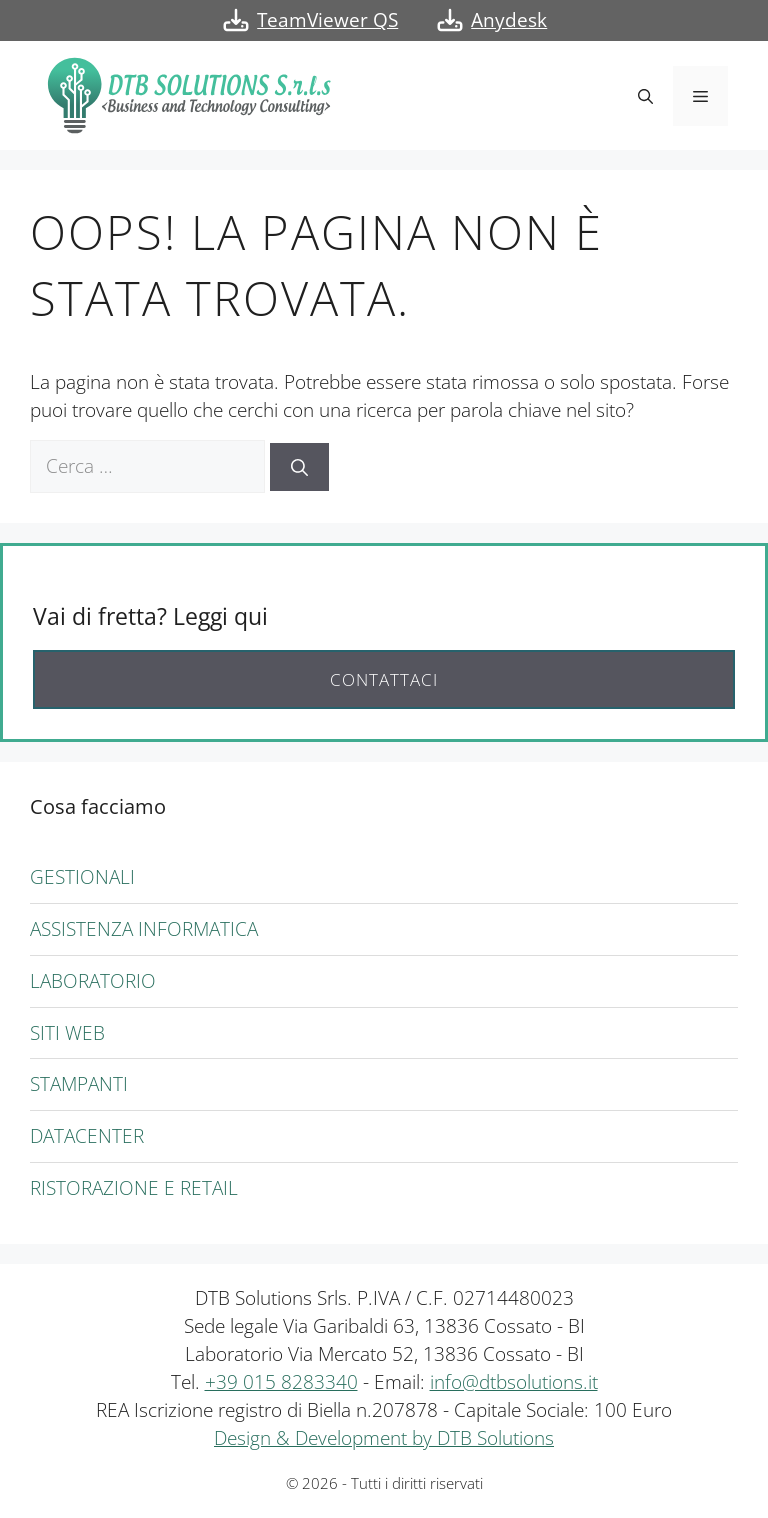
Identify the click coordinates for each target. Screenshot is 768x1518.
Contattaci (384, 679)
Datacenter (87, 1135)
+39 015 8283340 (281, 1381)
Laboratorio (93, 980)
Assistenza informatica (144, 928)
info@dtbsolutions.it (514, 1381)
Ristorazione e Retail (134, 1187)
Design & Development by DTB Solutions (384, 1437)
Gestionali (82, 876)
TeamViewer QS (327, 19)
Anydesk (509, 19)
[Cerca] (299, 467)
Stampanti (79, 1083)
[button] (645, 96)
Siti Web (67, 1032)
